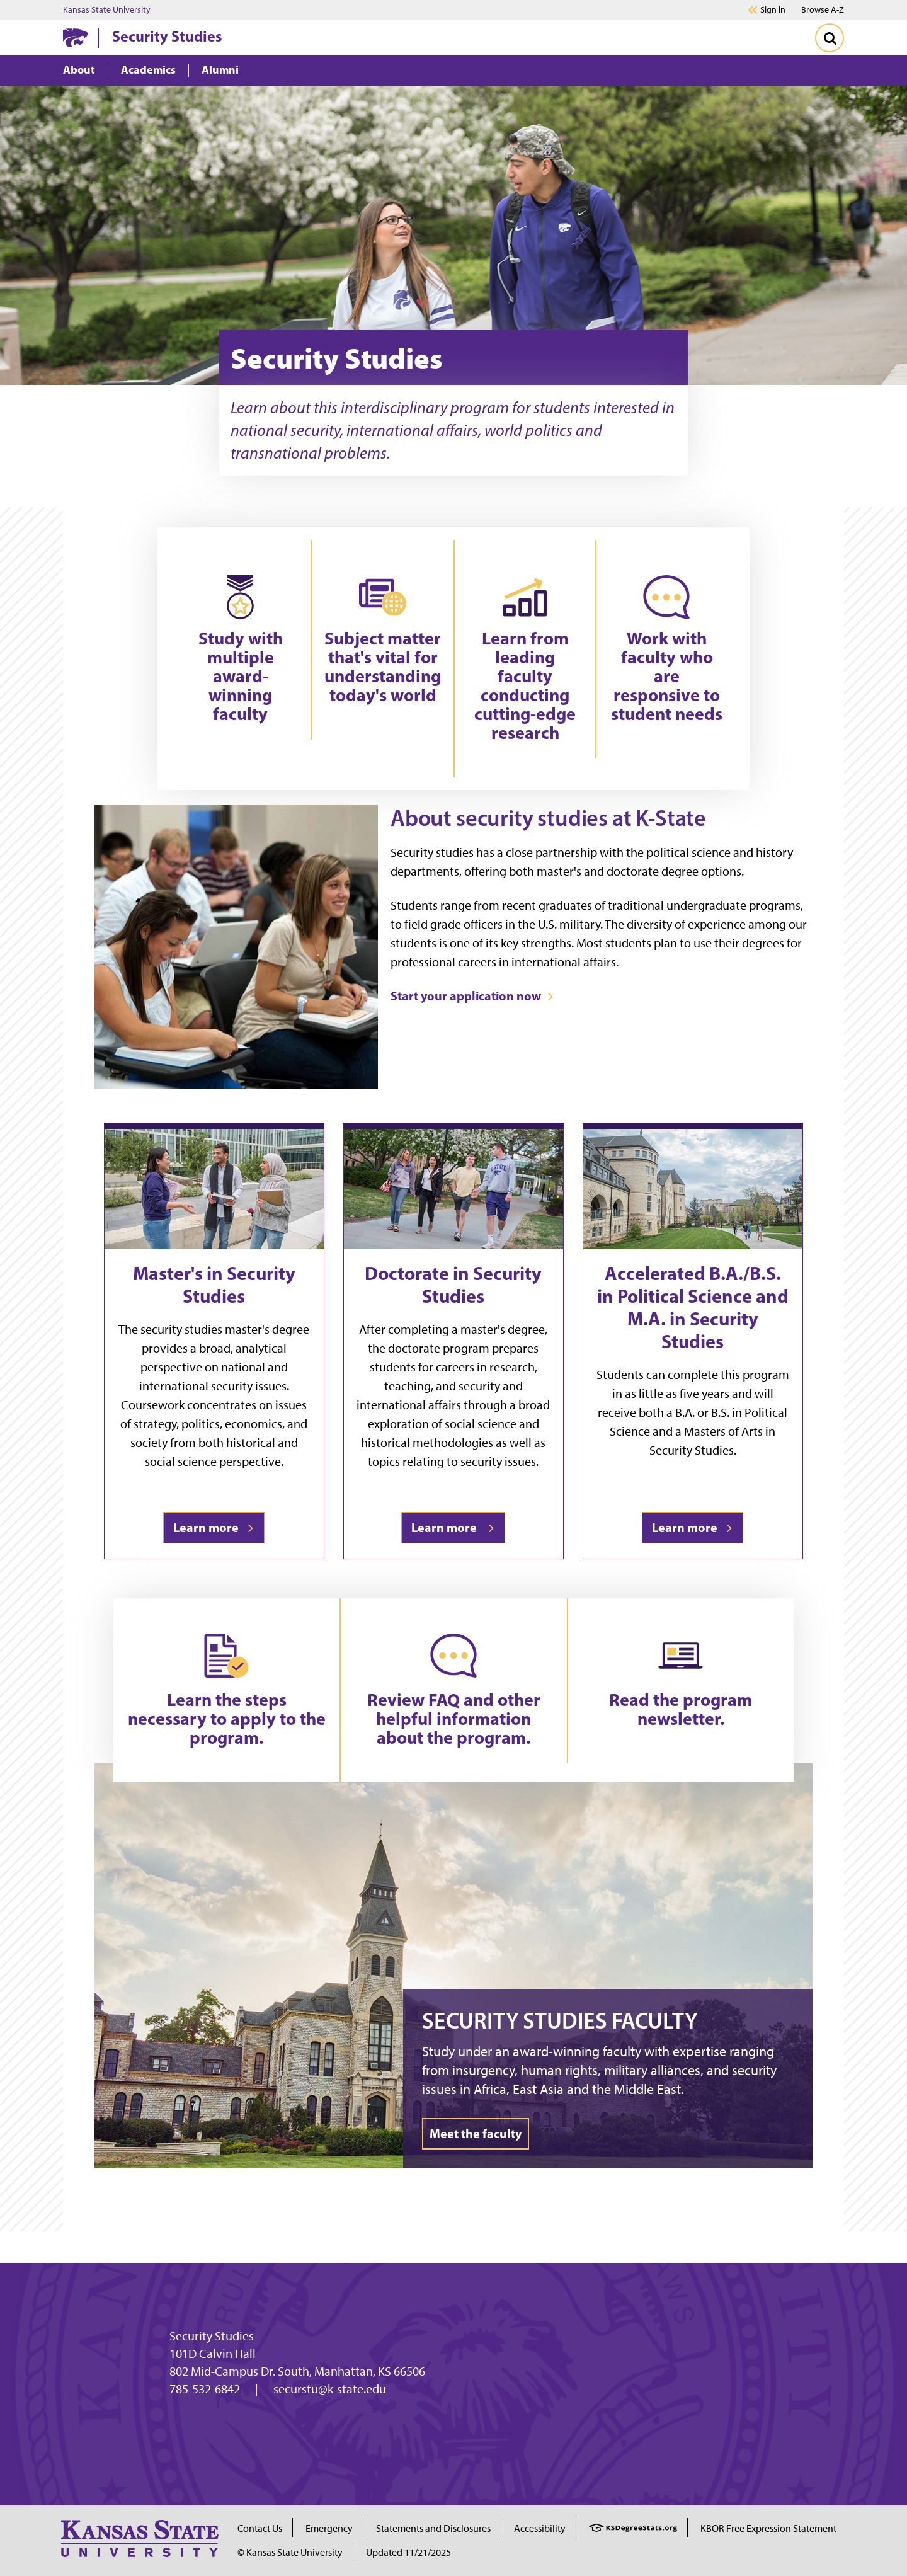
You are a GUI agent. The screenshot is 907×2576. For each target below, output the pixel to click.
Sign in (772, 10)
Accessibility (540, 2528)
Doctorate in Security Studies (453, 1284)
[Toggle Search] (829, 37)
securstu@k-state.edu (329, 2388)
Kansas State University (107, 10)
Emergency (329, 2528)
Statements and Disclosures (433, 2528)
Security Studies (167, 35)
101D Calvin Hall (212, 2353)
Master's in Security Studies (214, 1284)
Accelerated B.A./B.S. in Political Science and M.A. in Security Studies (693, 1307)
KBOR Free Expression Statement (768, 2528)
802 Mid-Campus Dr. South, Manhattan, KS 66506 (297, 2371)
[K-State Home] (75, 37)
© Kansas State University (290, 2552)
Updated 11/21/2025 (408, 2552)
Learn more (213, 1527)
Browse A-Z (822, 9)
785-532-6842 (204, 2388)
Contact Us (259, 2528)
